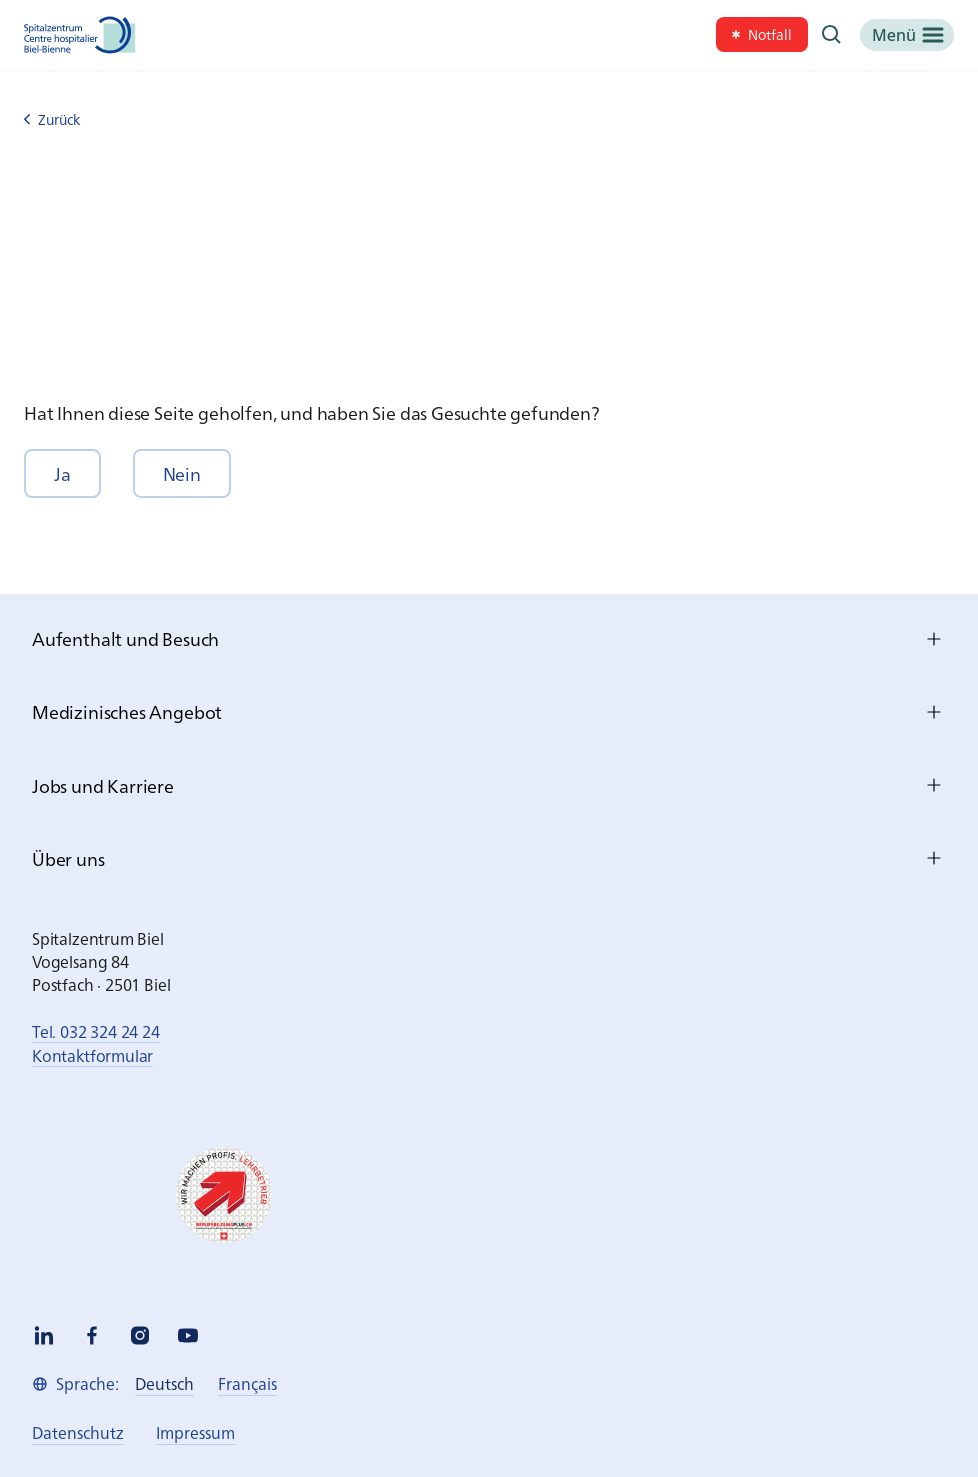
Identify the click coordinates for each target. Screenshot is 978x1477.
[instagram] (140, 1335)
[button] (62, 473)
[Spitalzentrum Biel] (80, 35)
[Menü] (907, 35)
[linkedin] (44, 1335)
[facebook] (92, 1335)
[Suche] (832, 35)
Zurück (52, 119)
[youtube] (188, 1335)
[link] (762, 34)
